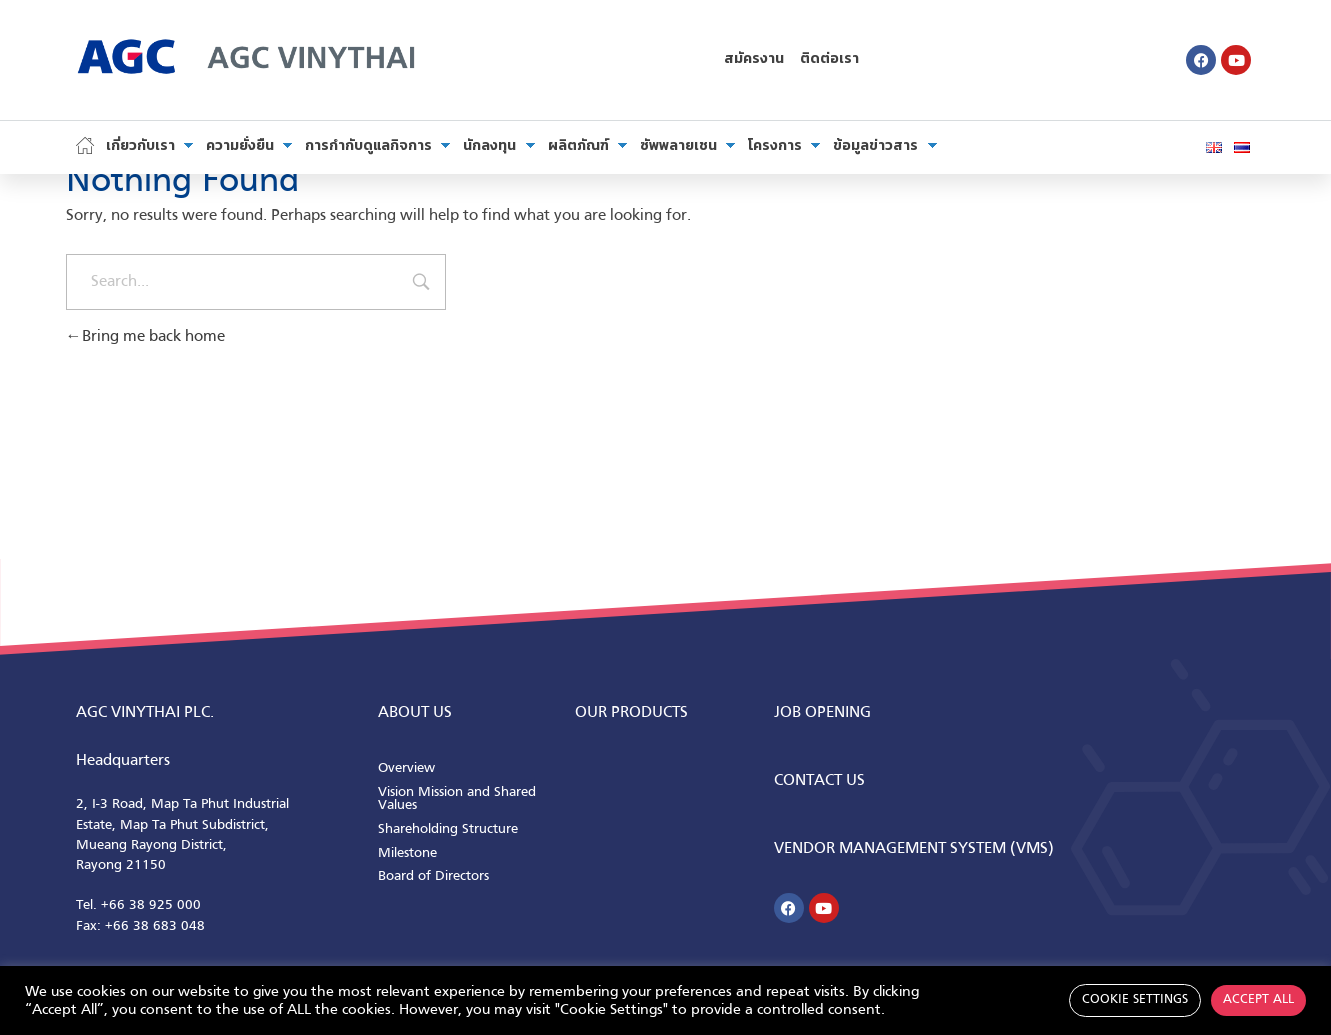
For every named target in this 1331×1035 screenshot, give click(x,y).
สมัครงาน (754, 59)
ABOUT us (415, 713)
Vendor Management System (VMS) (914, 849)
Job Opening (822, 713)
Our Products (631, 713)
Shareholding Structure (448, 829)
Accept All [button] (1258, 1000)
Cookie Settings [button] (1135, 1000)
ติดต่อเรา (829, 59)
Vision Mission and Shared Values (457, 799)
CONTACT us (819, 781)
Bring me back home (145, 337)
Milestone (407, 853)
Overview (406, 768)
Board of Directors (433, 876)
